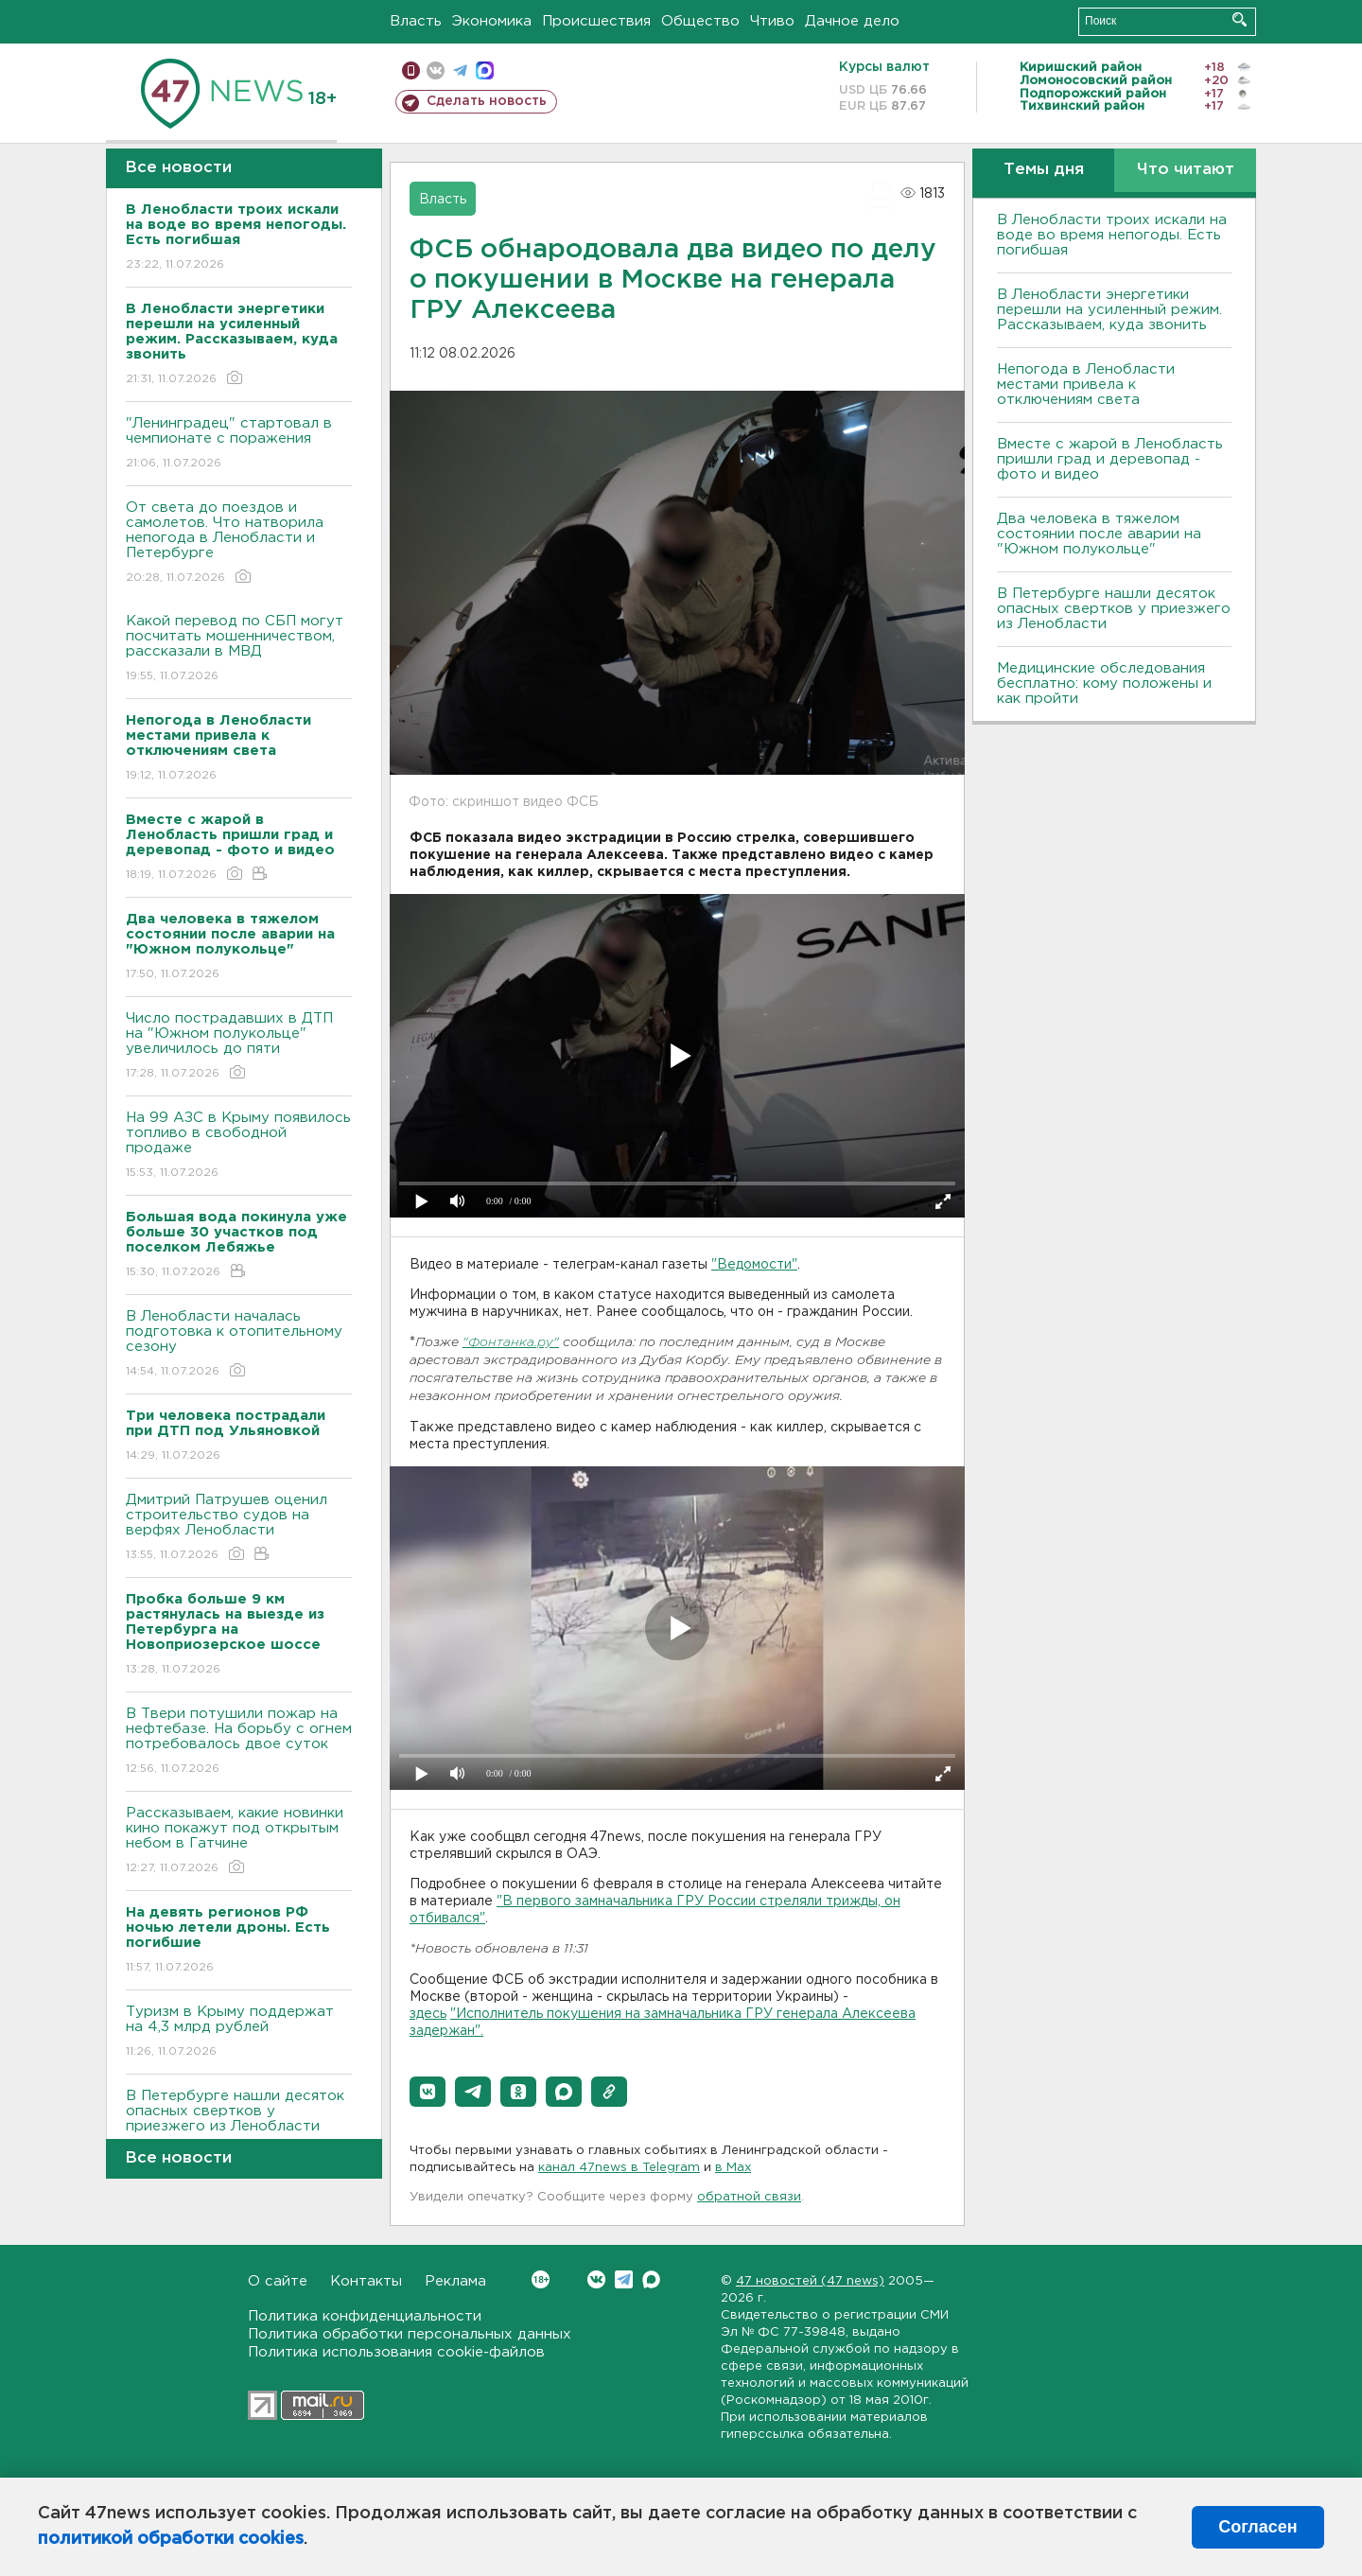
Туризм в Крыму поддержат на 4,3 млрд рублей (239, 2032)
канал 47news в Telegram (619, 2168)
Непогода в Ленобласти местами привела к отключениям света (1086, 384)
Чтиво (772, 21)
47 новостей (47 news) (810, 2281)
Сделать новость (487, 101)
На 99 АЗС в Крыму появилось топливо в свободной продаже (239, 1146)
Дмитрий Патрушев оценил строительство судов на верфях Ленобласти (239, 1528)
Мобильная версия (411, 70)
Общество (700, 21)
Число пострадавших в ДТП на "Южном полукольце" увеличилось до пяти (239, 1046)
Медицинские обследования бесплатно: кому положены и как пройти (1104, 683)
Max (651, 2279)
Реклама (455, 2281)
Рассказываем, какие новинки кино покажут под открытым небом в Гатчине (239, 1841)
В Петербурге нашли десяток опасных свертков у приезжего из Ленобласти (239, 2124)
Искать (1239, 19)
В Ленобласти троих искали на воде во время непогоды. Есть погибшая (1112, 235)
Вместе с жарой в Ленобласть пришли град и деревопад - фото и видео (1110, 459)
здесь (428, 2014)
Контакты (366, 2281)
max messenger (485, 70)
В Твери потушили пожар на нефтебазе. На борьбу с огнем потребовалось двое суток (239, 1742)
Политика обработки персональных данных (409, 2334)
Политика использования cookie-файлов (396, 2352)
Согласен (1257, 2526)
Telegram (624, 2279)
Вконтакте (541, 2279)
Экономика (492, 21)
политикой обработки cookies (171, 2539)
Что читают (1185, 170)
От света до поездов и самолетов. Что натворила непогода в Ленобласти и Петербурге (239, 543)
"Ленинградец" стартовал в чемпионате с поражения (239, 444)
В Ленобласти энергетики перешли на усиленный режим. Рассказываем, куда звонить (1109, 310)
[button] (427, 2092)
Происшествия (596, 21)
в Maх (733, 2168)
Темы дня (1044, 170)
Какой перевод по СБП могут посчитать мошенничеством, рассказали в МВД (239, 649)
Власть (416, 21)
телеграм (460, 70)
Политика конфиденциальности (364, 2316)
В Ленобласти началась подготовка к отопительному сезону (239, 1344)
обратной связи (749, 2197)
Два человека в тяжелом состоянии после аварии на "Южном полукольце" (1099, 534)
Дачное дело (852, 21)
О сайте (277, 2281)
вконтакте (436, 70)
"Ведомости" (754, 1264)
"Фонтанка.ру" (511, 1343)
